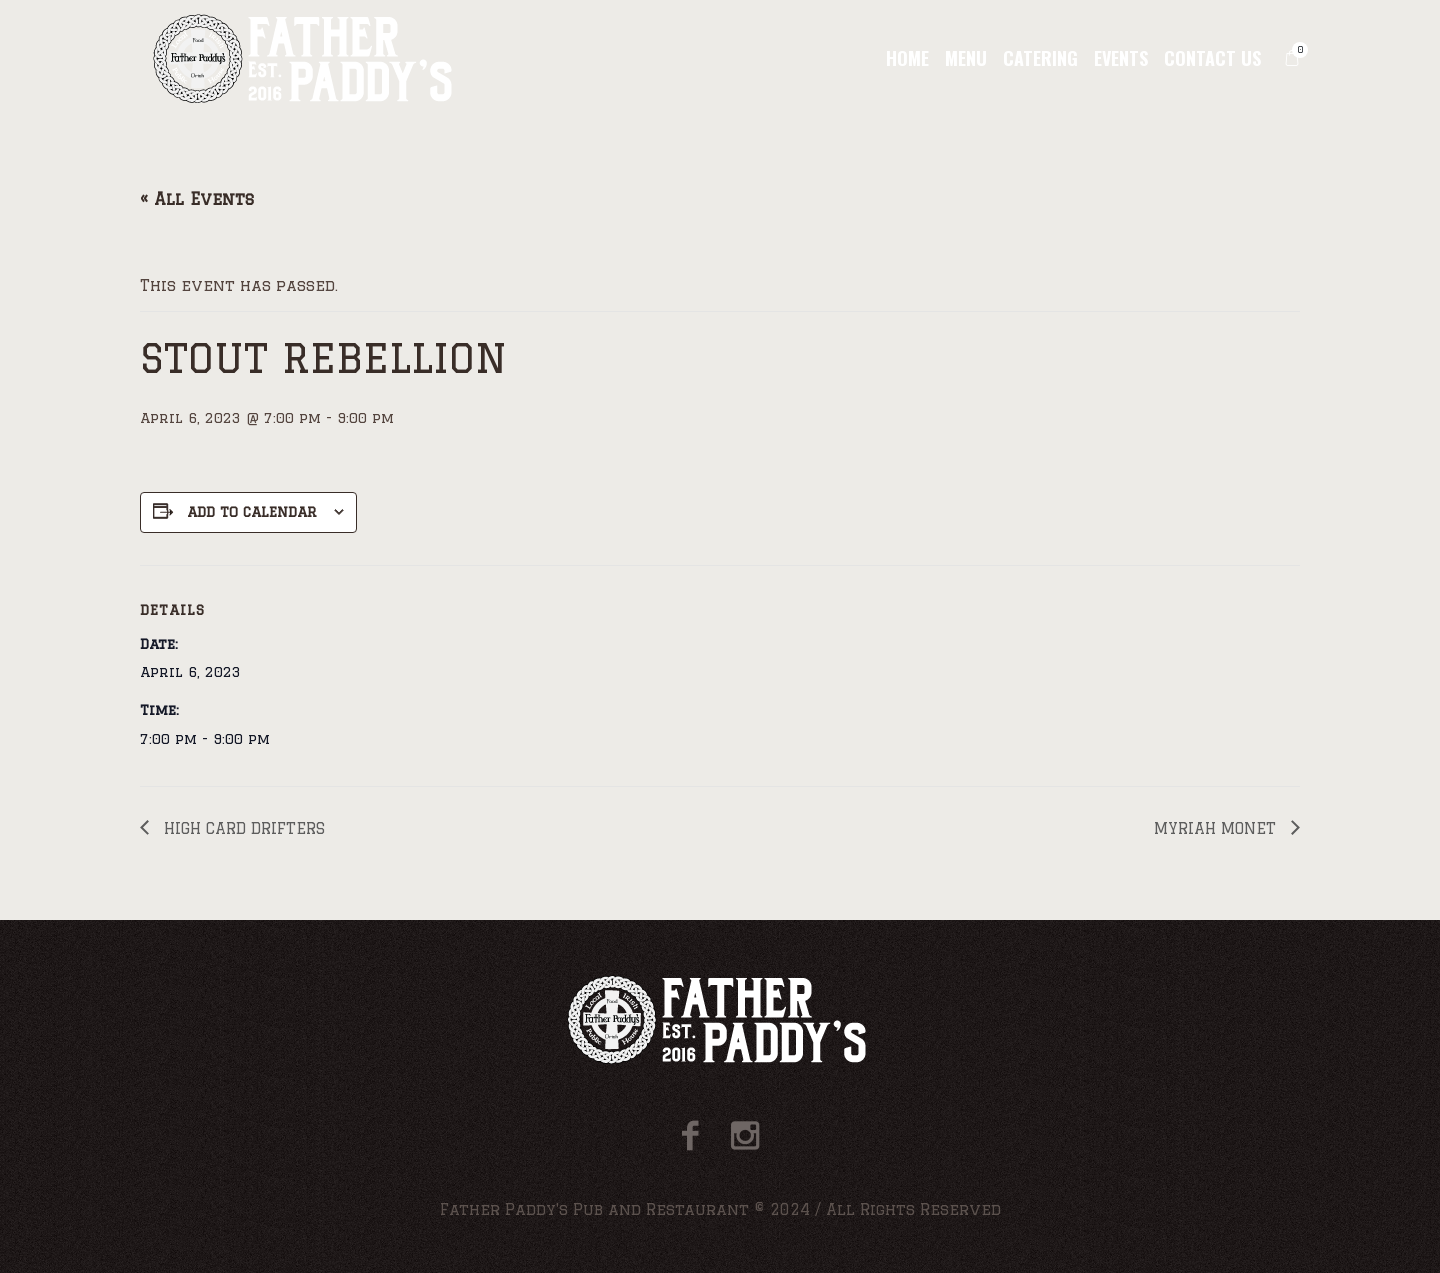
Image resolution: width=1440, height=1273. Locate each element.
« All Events (197, 199)
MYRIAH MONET (1217, 828)
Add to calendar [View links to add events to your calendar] (252, 512)
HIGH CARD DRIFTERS (242, 828)
